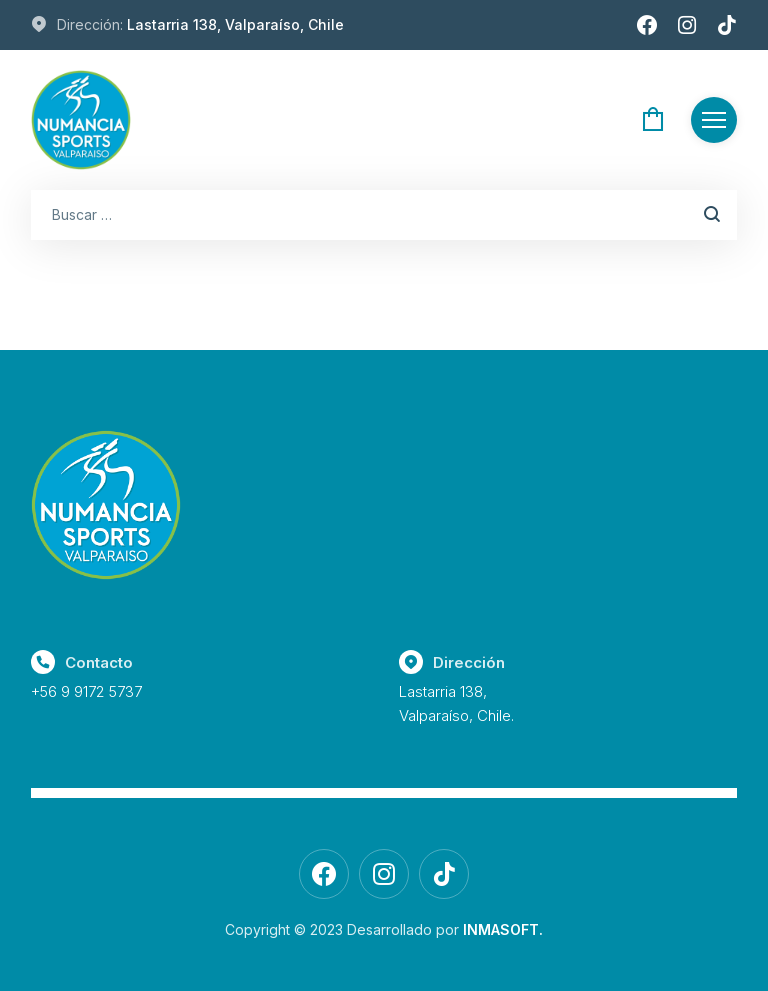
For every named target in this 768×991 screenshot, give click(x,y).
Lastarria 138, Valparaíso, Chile (235, 24)
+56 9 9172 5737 (86, 691)
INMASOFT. (503, 929)
